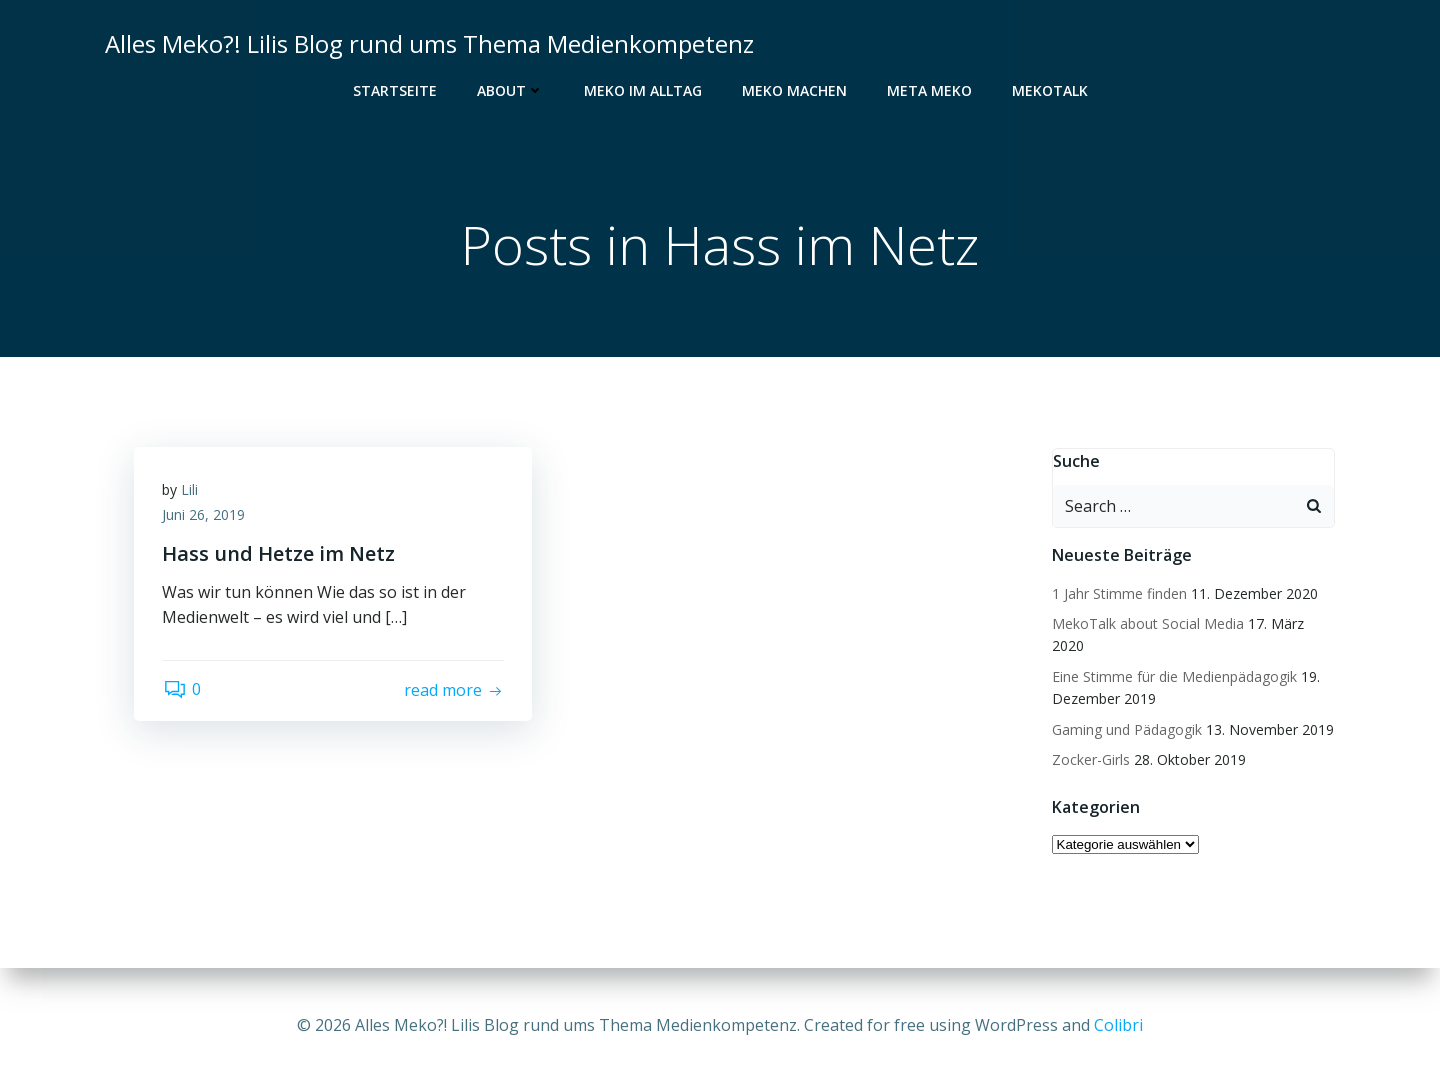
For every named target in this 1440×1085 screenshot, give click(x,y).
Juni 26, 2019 (205, 517)
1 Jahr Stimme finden (1118, 593)
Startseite (395, 90)
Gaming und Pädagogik (1126, 729)
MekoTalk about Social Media (1147, 624)
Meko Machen (794, 90)
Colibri (1118, 1025)
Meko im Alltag (643, 90)
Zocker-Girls (1090, 760)
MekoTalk (1050, 90)
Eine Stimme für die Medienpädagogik (1173, 676)
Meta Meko (929, 90)
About (510, 90)
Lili (191, 491)
